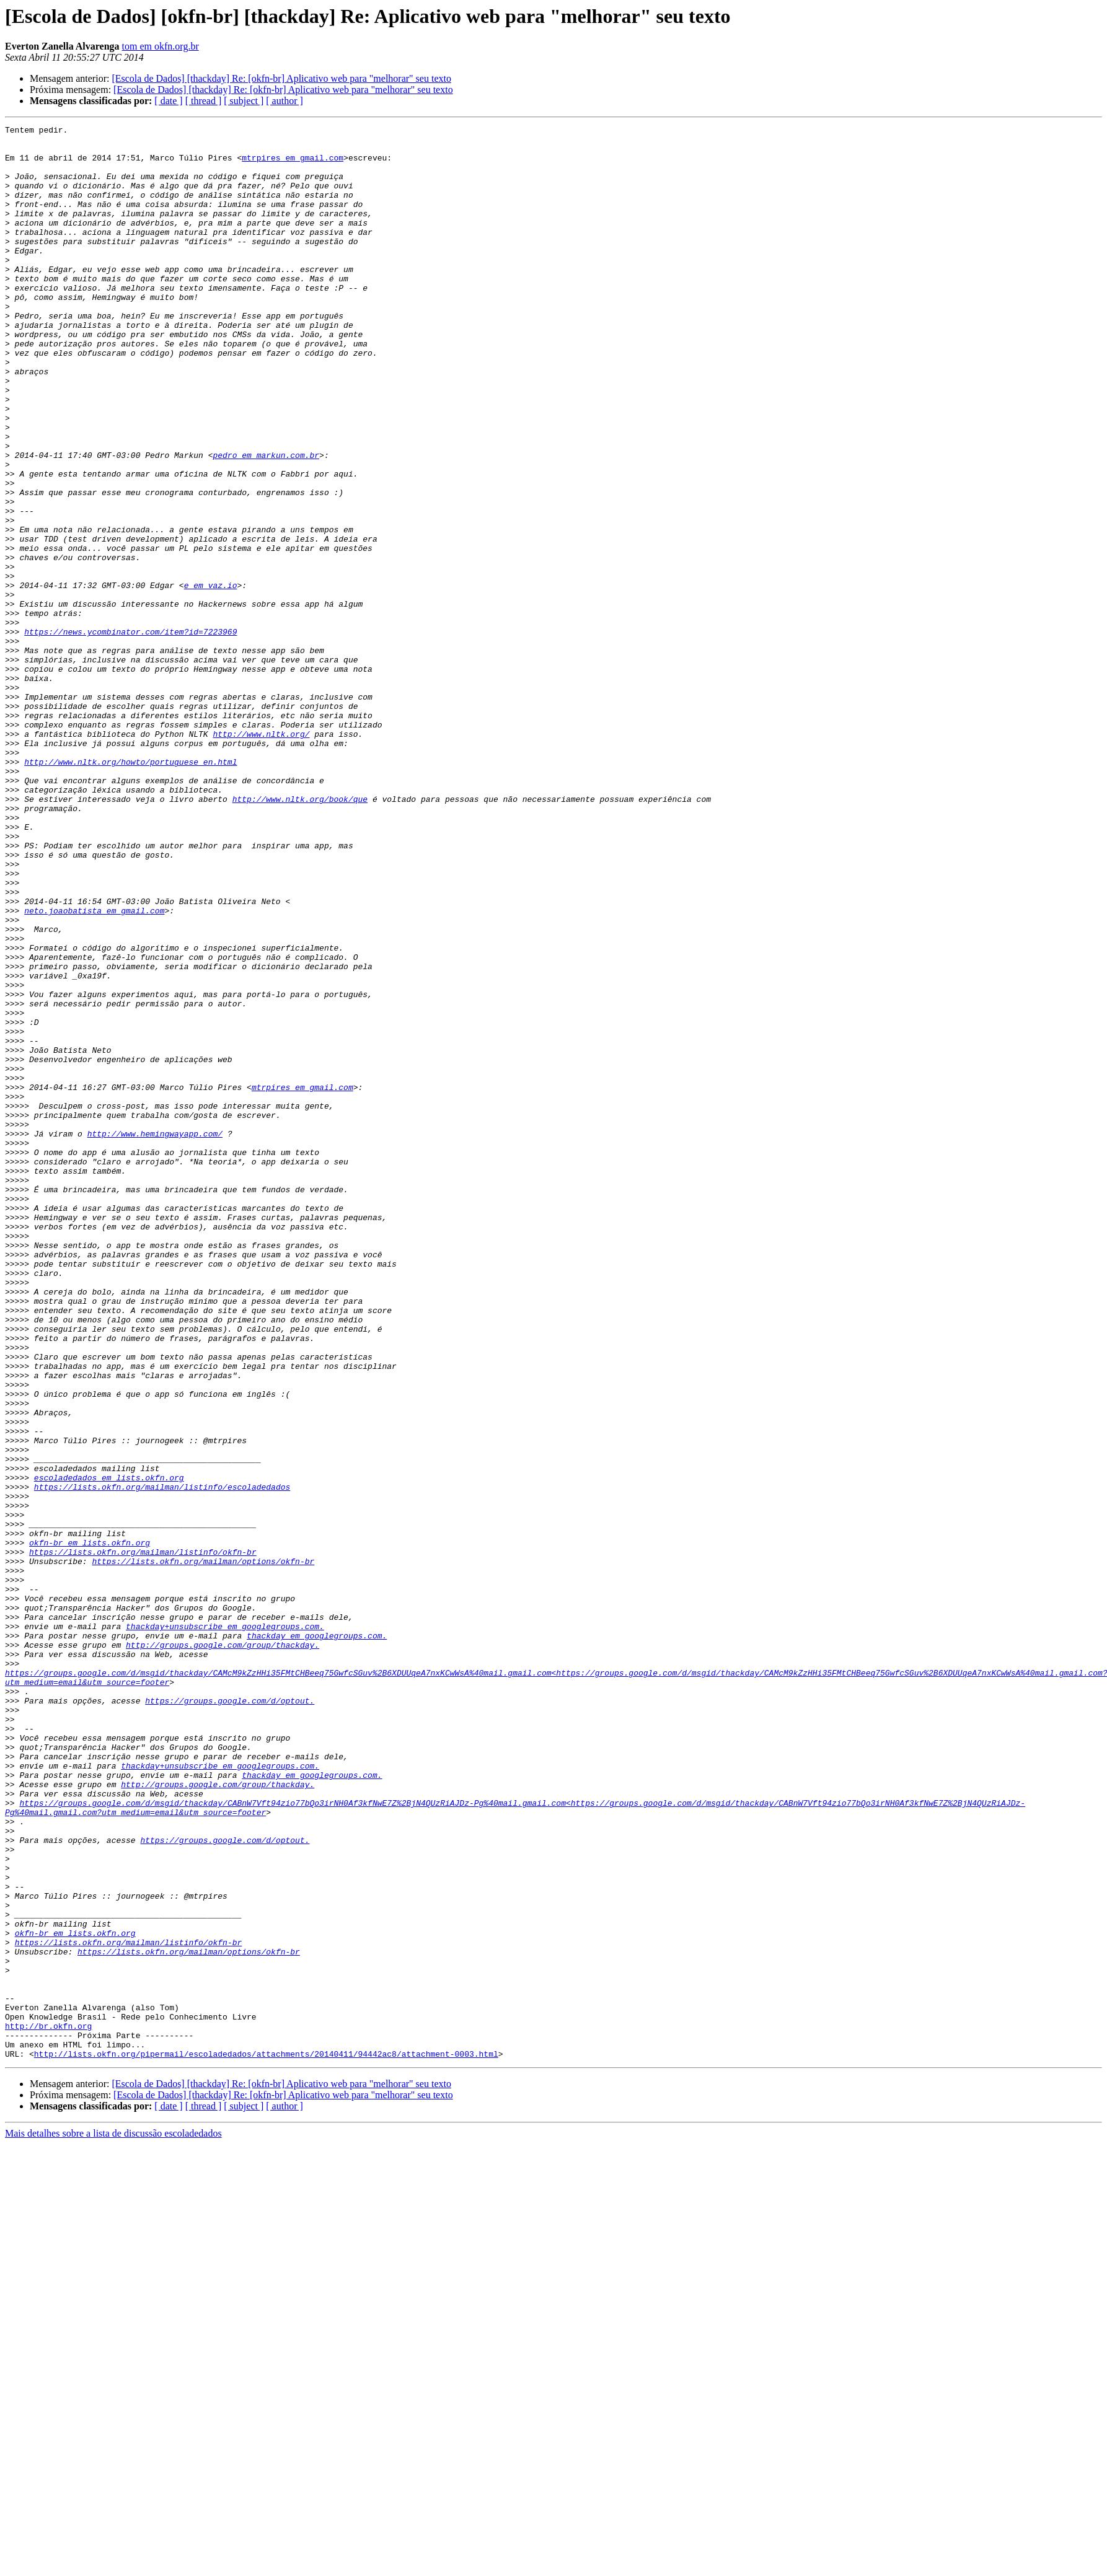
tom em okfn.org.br (160, 46)
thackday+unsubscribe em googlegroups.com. (225, 1927)
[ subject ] (243, 100)
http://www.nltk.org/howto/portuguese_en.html (130, 889)
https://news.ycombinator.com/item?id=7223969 (130, 733)
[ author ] (284, 100)
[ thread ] (203, 100)
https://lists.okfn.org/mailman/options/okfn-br (203, 1849)
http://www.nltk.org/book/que (300, 934)
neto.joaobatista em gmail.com (94, 1068)
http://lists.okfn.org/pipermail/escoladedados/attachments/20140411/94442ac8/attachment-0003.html (266, 2440)
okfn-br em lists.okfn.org (89, 1826)
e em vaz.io (210, 678)
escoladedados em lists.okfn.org (109, 1748)
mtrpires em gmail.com (292, 164)
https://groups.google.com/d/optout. (229, 2016)
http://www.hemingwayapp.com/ (155, 1336)
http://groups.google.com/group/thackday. (222, 1949)
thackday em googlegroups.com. (317, 1938)
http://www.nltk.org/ (261, 856)
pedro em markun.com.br (266, 521)
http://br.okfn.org (48, 2406)
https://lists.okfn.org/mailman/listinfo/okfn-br (143, 1838)
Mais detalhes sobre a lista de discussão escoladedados (113, 2520)
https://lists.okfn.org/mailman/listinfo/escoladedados (162, 1759)
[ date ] (168, 100)
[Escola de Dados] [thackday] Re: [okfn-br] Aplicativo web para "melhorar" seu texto (281, 78)
